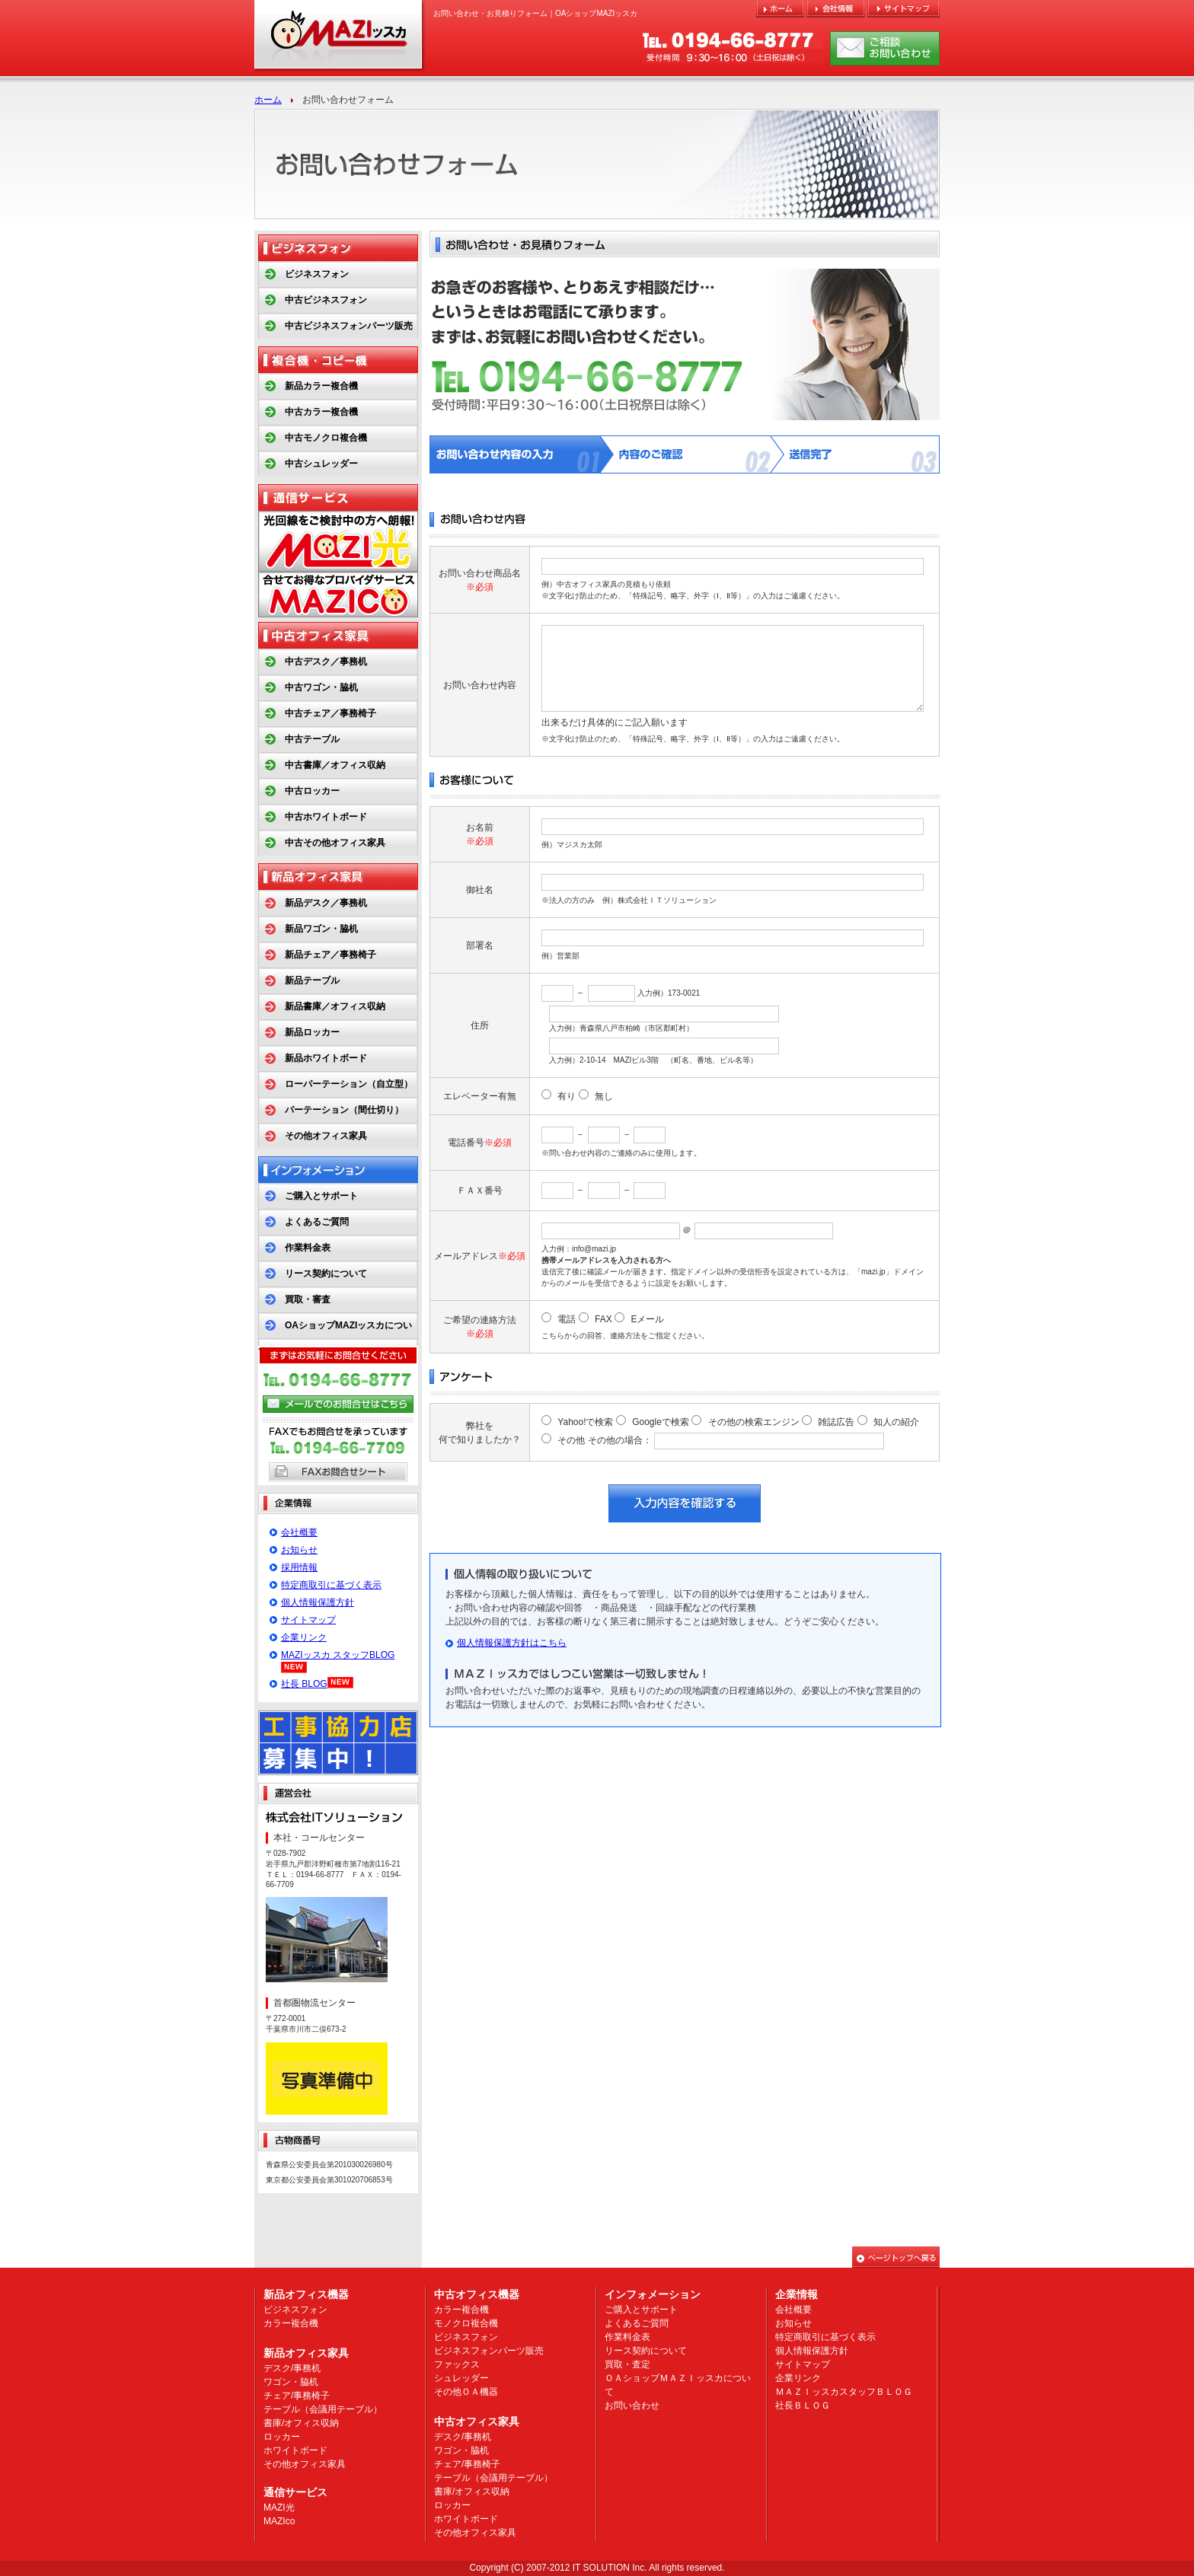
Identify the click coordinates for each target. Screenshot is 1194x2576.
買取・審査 (307, 1299)
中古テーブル (312, 739)
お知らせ (299, 1550)
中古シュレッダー (321, 463)
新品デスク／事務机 (326, 902)
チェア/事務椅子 (296, 2395)
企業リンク (304, 1637)
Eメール (647, 1319)
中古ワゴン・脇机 (321, 687)
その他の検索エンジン (754, 1422)
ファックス (457, 2364)
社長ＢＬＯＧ (802, 2405)
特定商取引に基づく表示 (331, 1585)
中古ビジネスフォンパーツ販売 (349, 325)
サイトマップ (308, 1620)
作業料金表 (307, 1247)
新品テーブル (312, 980)
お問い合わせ (632, 2405)
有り (566, 1096)
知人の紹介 (896, 1422)
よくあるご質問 (317, 1221)
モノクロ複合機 (466, 2323)
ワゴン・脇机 (290, 2382)
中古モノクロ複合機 (326, 437)
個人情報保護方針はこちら (512, 1642)
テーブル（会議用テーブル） (322, 2409)
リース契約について (326, 1273)
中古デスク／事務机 (326, 661)
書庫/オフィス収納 (301, 2423)
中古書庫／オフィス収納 (335, 765)
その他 (571, 1440)
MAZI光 (279, 2507)
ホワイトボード (295, 2450)
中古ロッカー (312, 791)
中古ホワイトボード (326, 816)
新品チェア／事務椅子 (330, 954)
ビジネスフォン (317, 274)
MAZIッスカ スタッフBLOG (337, 1655)
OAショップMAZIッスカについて (335, 1338)
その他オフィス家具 (326, 1135)
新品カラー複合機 (321, 386)
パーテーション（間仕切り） (344, 1110)
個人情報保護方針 (317, 1602)
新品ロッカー (312, 1032)
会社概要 (299, 1532)
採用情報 (299, 1567)
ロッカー (281, 2436)
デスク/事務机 (292, 2368)
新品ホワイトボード (326, 1058)
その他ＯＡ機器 (466, 2391)
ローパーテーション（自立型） (349, 1084)
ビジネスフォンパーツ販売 (489, 2350)
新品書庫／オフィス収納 (335, 1006)
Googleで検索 (660, 1422)
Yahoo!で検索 (585, 1422)
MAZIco (279, 2521)
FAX (603, 1319)
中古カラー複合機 (321, 411)
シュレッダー (461, 2378)
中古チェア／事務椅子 (330, 713)
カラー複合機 (290, 2323)
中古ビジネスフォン (326, 300)
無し (604, 1096)
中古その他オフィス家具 (335, 842)
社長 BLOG (304, 1684)
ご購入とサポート (321, 1196)
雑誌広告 (836, 1422)
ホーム (268, 99)
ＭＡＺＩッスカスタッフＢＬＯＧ (843, 2391)
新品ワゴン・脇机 (321, 928)
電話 (566, 1319)
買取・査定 (627, 2364)
